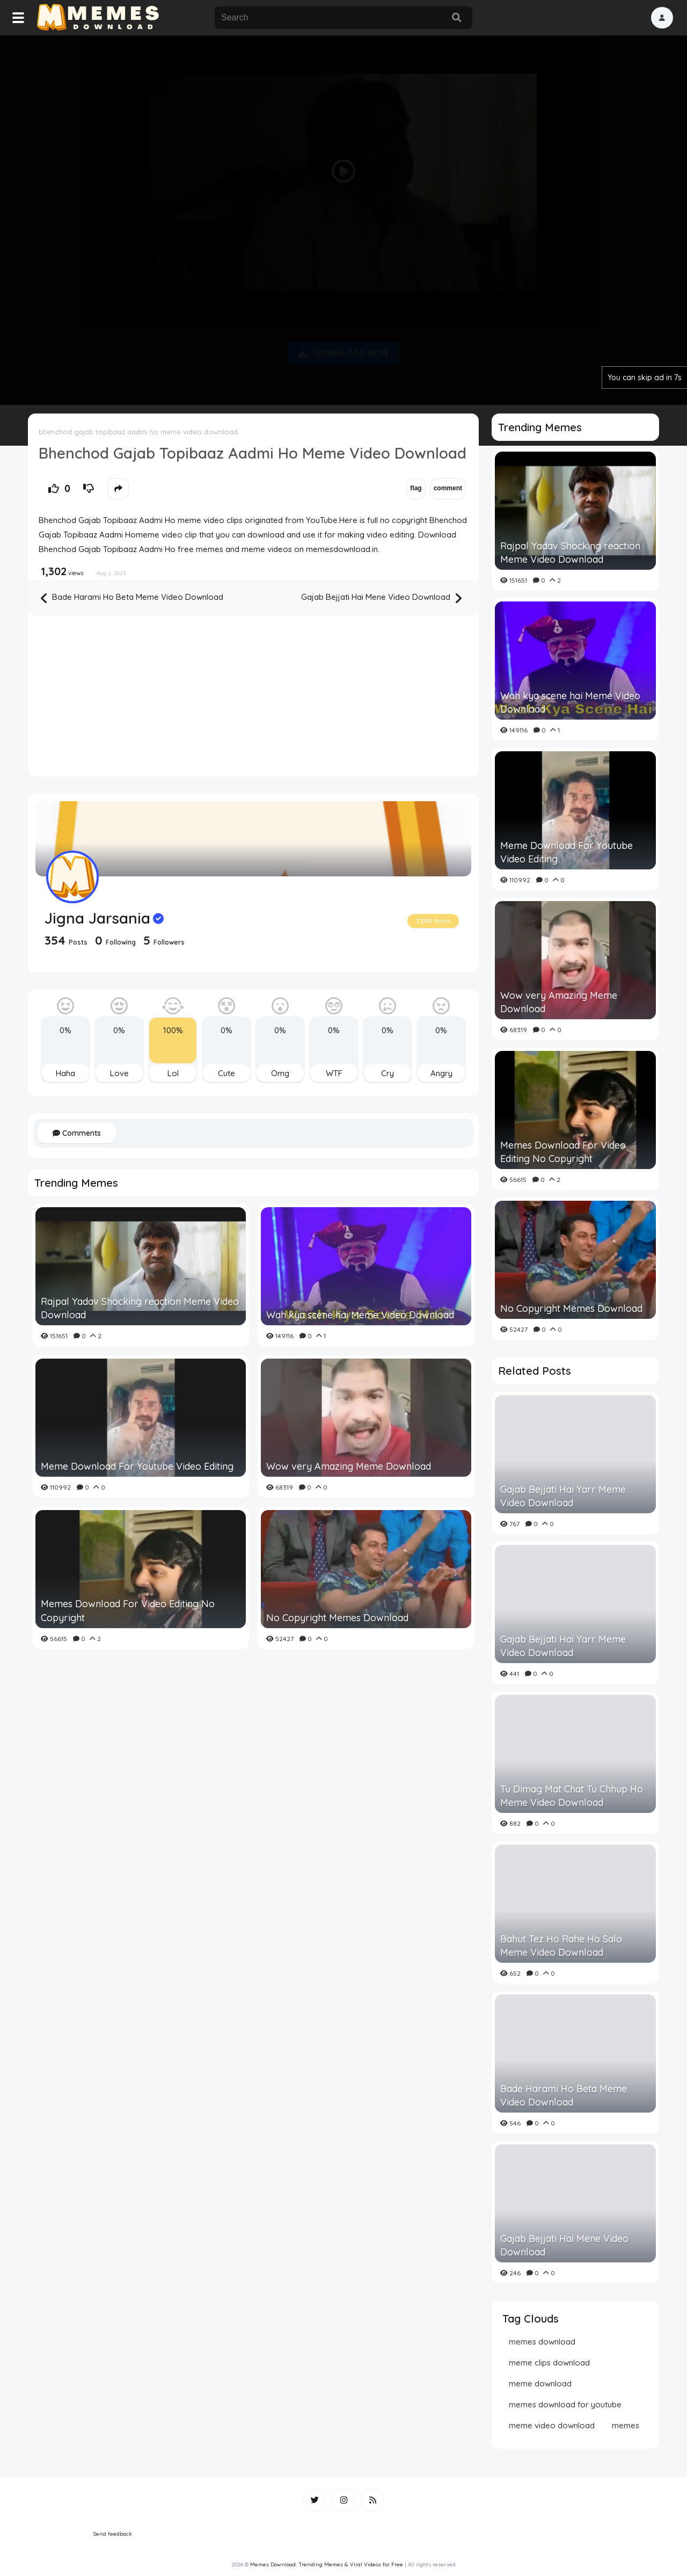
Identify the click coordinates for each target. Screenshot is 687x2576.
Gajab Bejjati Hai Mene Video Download (381, 598)
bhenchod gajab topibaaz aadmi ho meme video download (138, 431)
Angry (441, 1073)
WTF (334, 1073)
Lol (173, 1073)
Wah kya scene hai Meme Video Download (360, 1315)
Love (119, 1073)
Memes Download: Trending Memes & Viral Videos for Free (326, 2564)
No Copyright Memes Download (337, 1618)
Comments (77, 1133)
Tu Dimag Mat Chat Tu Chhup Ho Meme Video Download (571, 1796)
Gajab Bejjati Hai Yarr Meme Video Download (563, 1496)
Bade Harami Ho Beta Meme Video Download (132, 598)
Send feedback (112, 2533)
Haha (65, 1073)
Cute (226, 1073)
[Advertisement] (343, 218)
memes (625, 2425)
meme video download (552, 2425)
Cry (387, 1073)
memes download (542, 2341)
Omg (280, 1073)
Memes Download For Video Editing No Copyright (128, 1610)
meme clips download (549, 2362)
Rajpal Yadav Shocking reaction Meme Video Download (140, 1308)
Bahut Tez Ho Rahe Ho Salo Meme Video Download (561, 1945)
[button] (662, 17)
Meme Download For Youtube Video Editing (137, 1466)
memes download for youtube (565, 2404)
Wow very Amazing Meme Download (348, 1466)
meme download (540, 2383)
